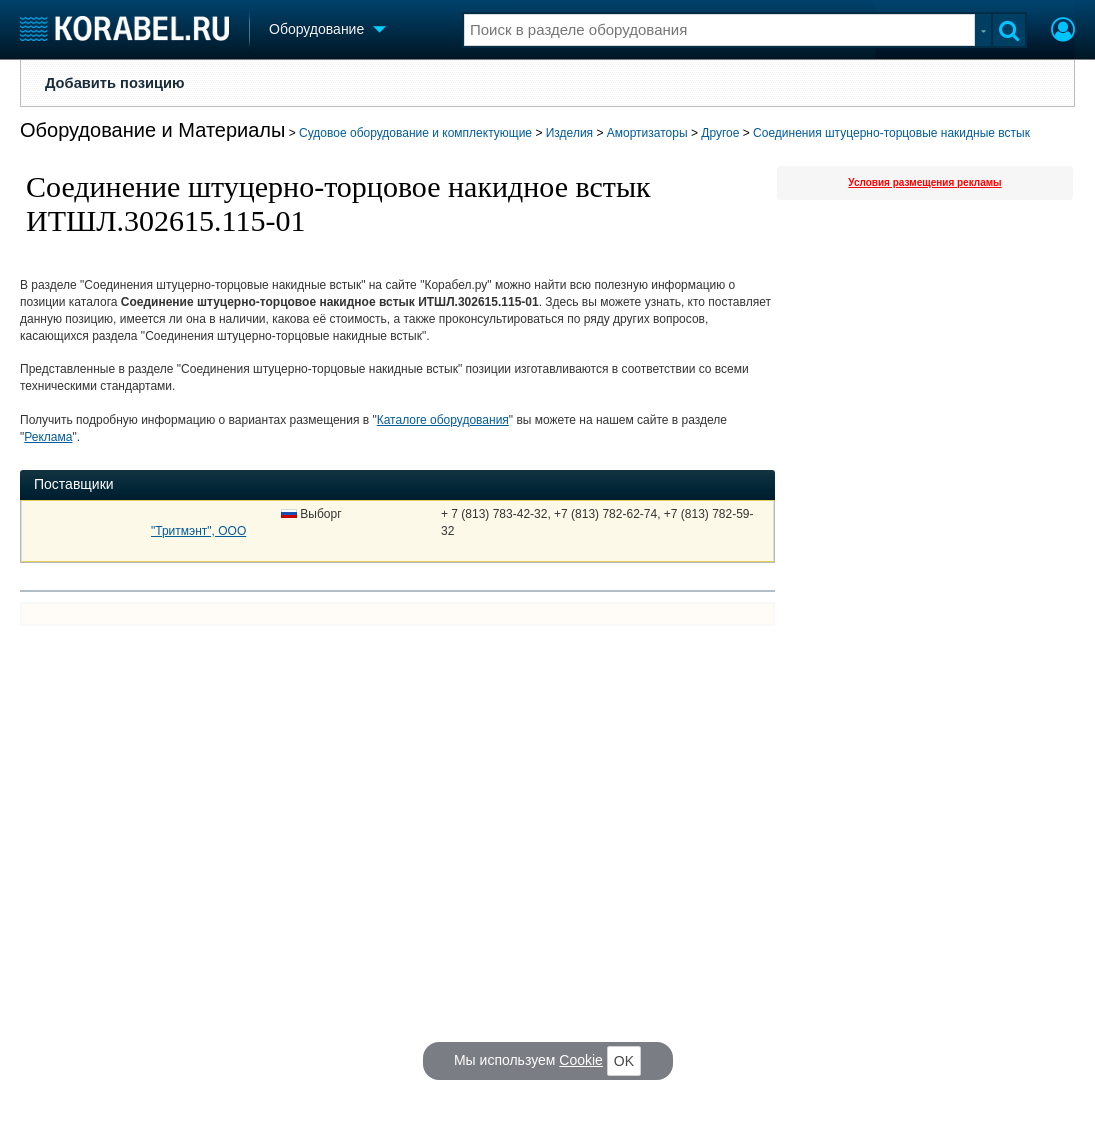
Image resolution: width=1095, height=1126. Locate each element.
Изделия (569, 133)
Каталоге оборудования (443, 420)
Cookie (581, 1060)
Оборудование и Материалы (152, 130)
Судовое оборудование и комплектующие (415, 133)
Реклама (48, 437)
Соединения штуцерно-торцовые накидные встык (891, 133)
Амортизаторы (647, 133)
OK (624, 1061)
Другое (720, 133)
